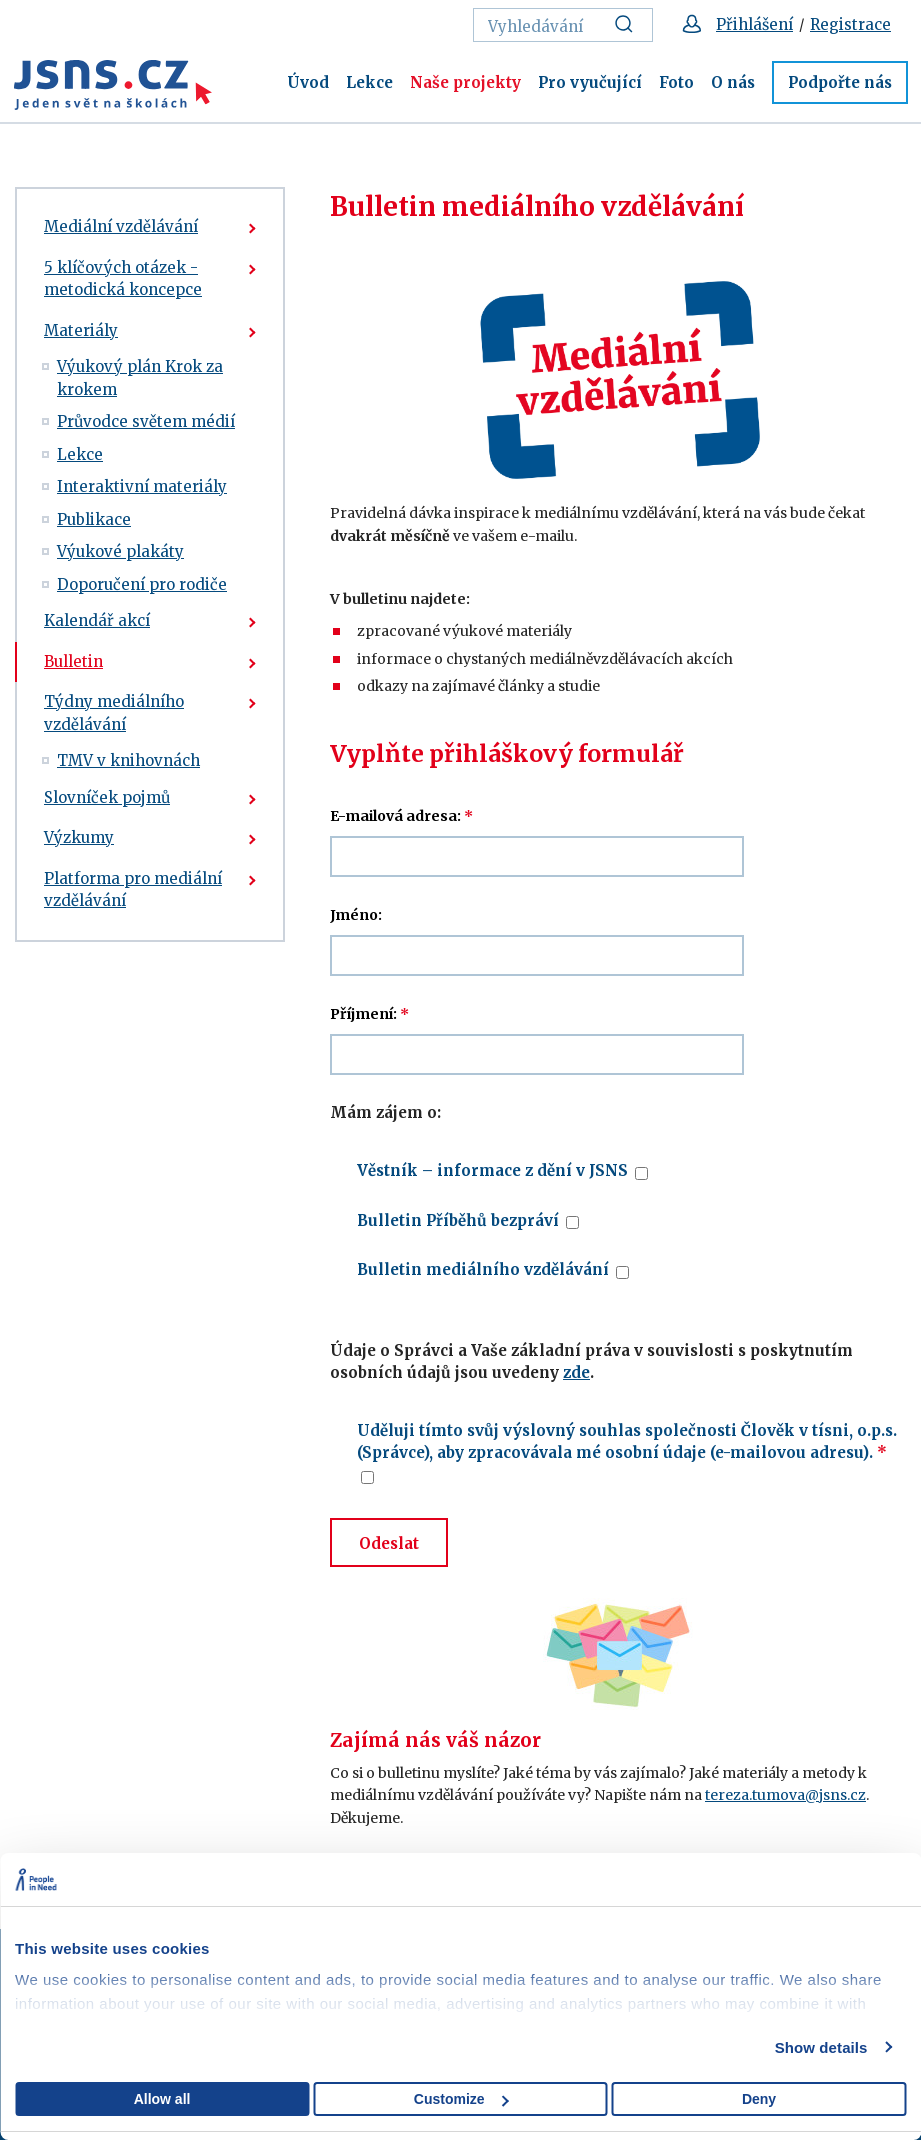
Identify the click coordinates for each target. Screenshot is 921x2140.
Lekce (369, 82)
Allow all (162, 2099)
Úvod (308, 82)
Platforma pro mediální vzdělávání (133, 890)
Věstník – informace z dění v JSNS (492, 1170)
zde (576, 1372)
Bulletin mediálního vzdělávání (483, 1269)
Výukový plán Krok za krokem (140, 378)
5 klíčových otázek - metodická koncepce (123, 279)
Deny (759, 2099)
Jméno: (356, 915)
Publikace (94, 519)
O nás (733, 82)
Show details (821, 2047)
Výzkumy (79, 837)
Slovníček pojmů (107, 797)
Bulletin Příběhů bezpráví (458, 1220)
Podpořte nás (840, 82)
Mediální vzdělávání (121, 226)
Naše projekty (465, 82)
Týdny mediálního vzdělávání (114, 713)
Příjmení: (369, 1014)
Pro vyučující (590, 82)
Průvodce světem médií (146, 421)
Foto (676, 82)
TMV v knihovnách (128, 760)
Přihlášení (754, 24)
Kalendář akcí (97, 620)
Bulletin (73, 661)
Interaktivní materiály (142, 486)
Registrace (850, 24)
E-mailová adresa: (401, 816)
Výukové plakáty (120, 551)
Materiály (81, 330)
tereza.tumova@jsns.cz (785, 1795)
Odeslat (389, 1543)
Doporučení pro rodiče (142, 584)
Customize (461, 2099)
